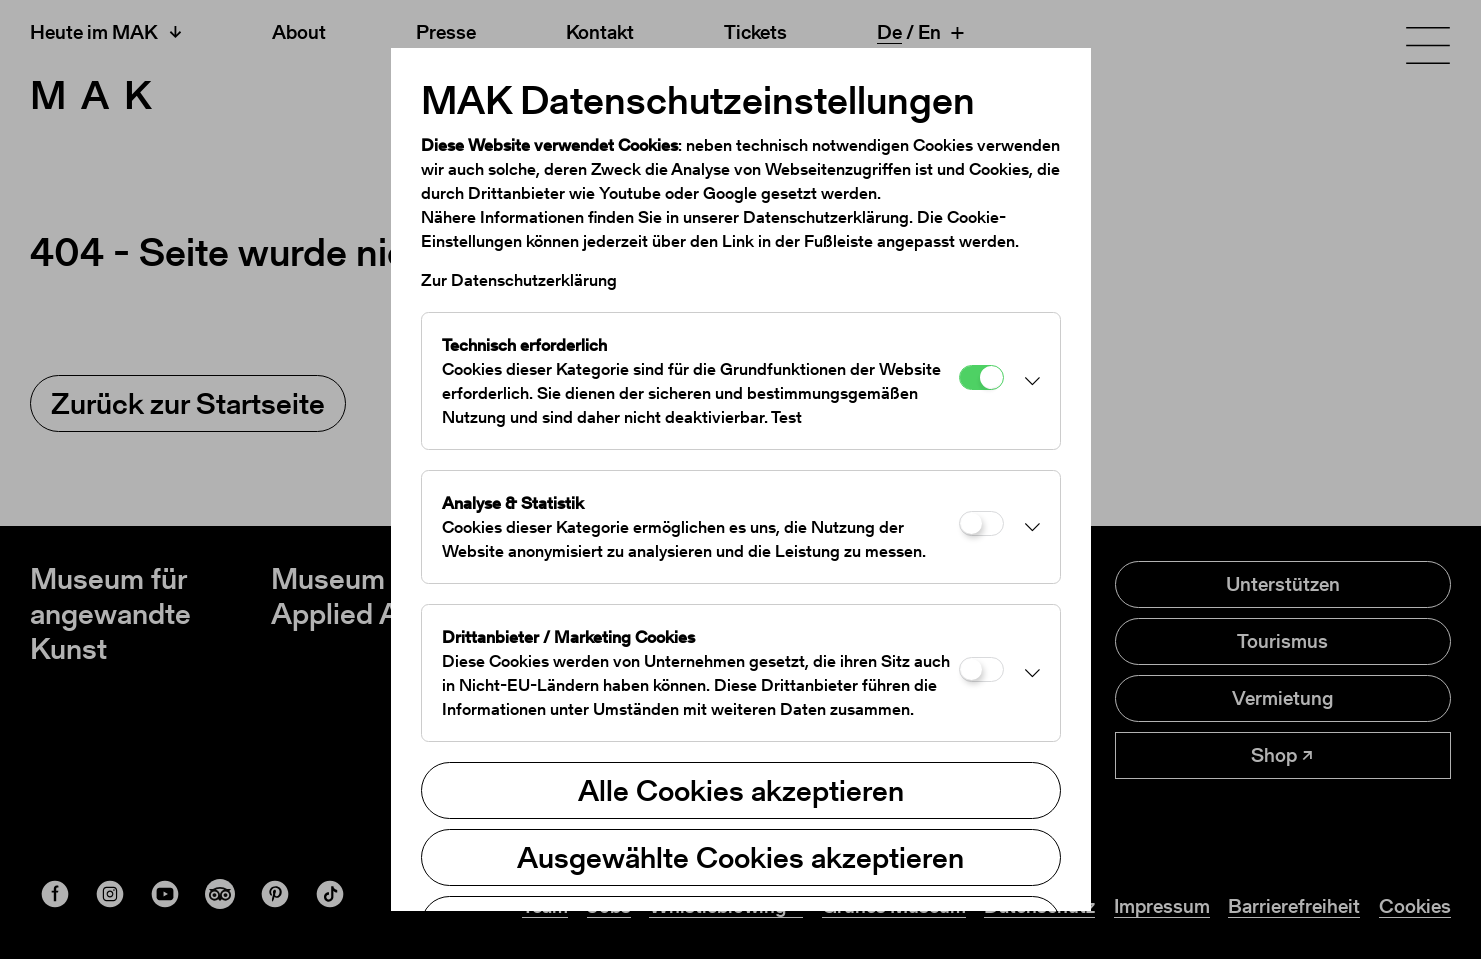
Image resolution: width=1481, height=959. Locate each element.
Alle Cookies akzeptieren (741, 790)
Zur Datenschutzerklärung (519, 280)
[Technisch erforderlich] (981, 377)
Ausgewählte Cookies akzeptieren (740, 857)
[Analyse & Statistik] (981, 523)
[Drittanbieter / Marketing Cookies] (981, 669)
